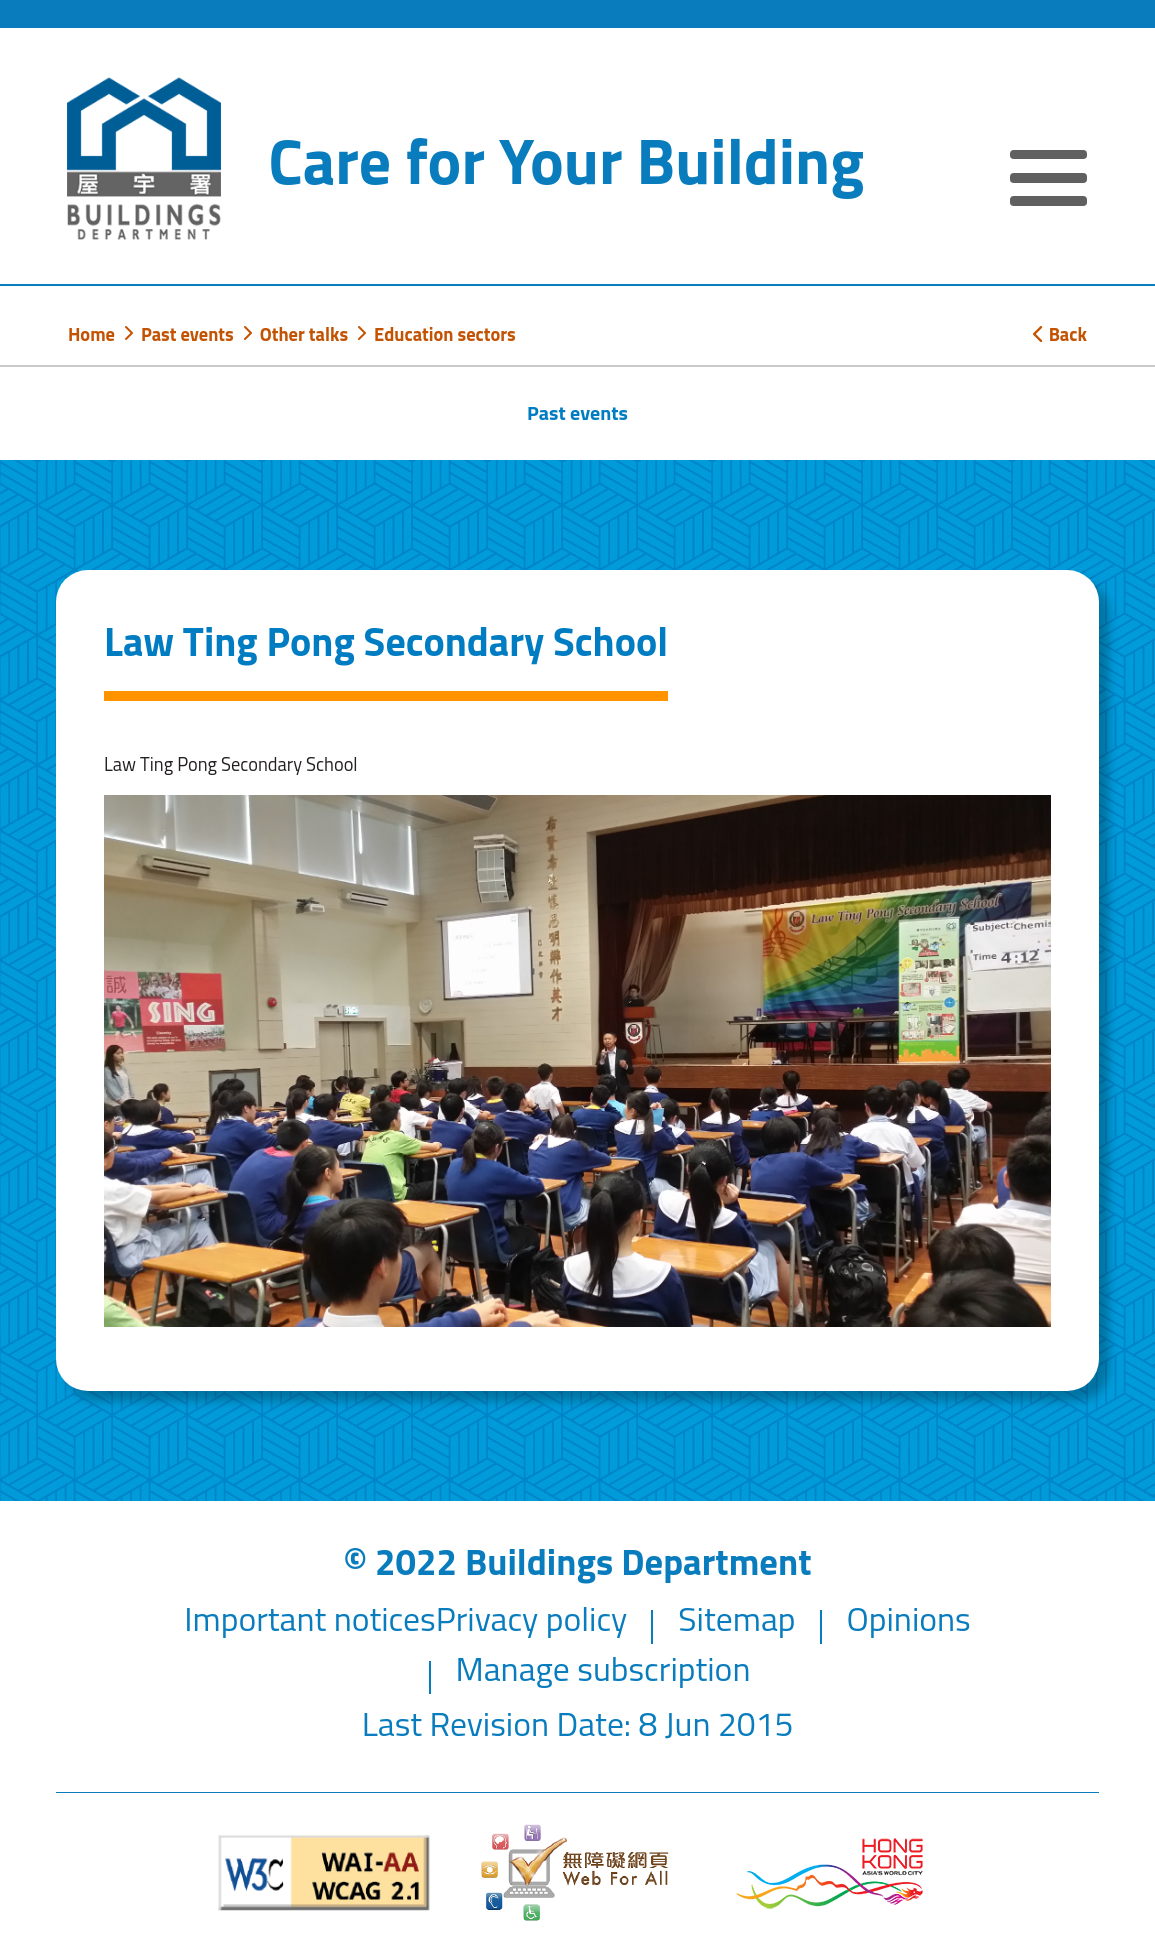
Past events (187, 334)
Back (1060, 334)
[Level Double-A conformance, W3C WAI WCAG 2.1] (324, 1873)
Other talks (304, 334)
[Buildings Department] (144, 159)
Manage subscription (602, 1668)
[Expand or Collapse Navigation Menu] (1048, 181)
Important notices (309, 1618)
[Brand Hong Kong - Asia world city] (830, 1873)
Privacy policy (532, 1618)
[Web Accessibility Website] (577, 1873)
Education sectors (445, 334)
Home (91, 334)
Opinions (908, 1618)
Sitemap (736, 1618)
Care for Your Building (566, 161)
